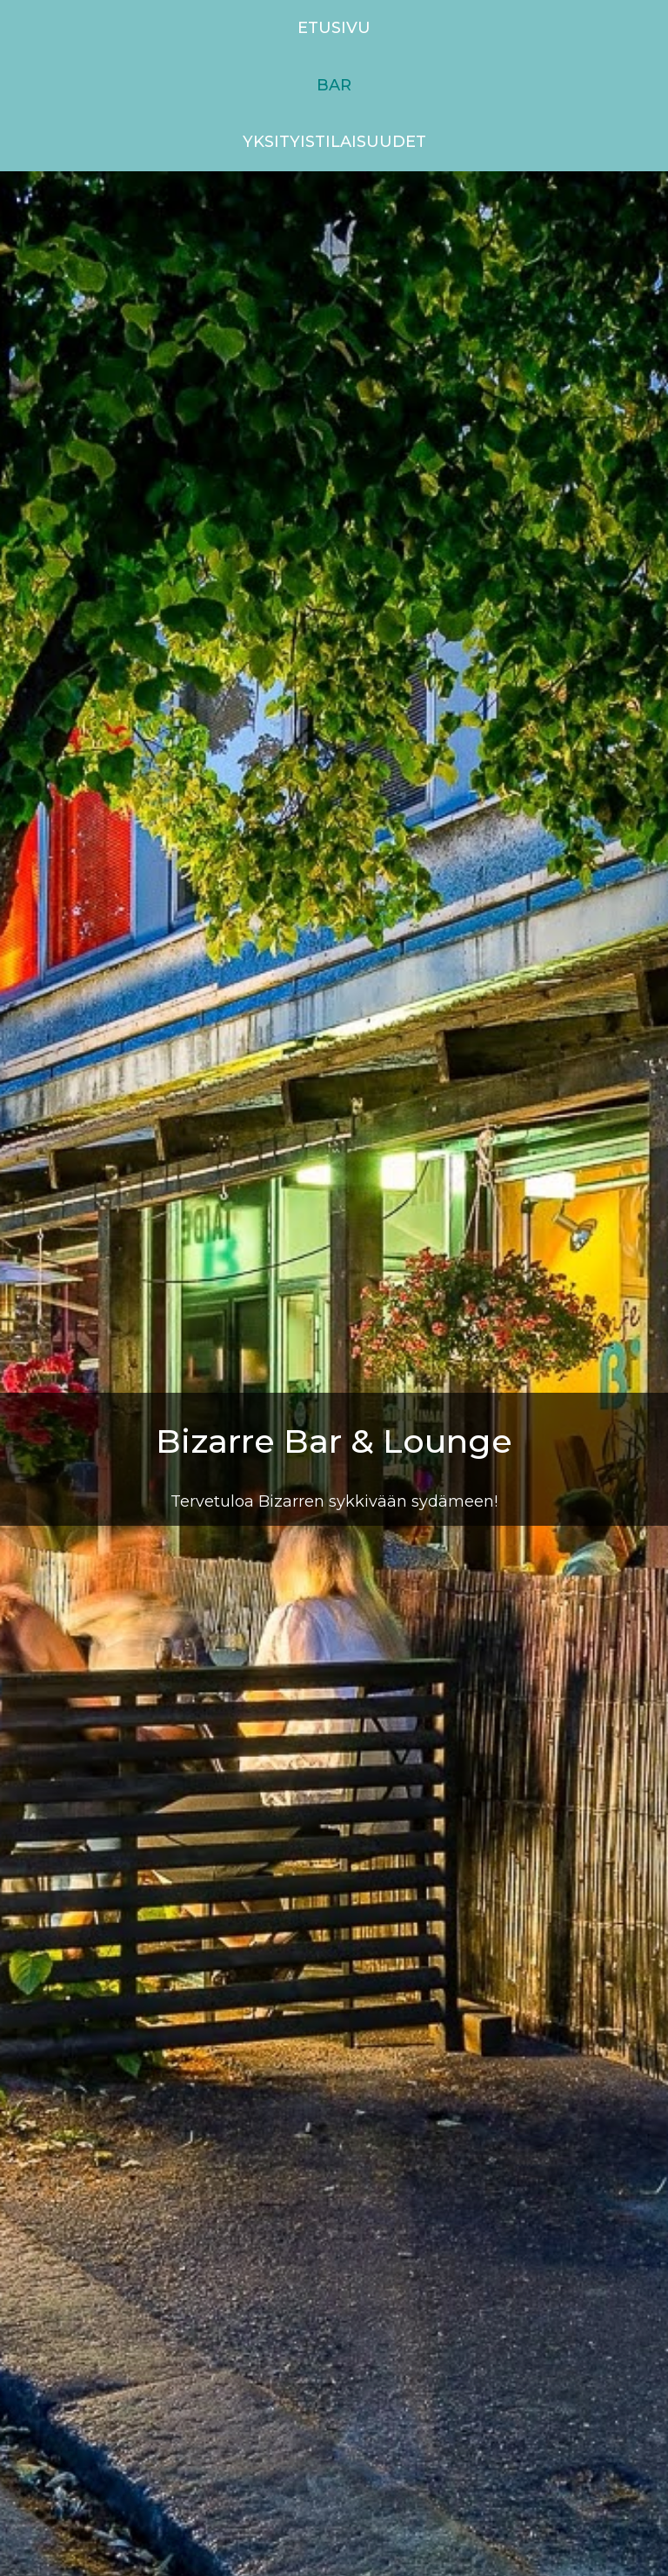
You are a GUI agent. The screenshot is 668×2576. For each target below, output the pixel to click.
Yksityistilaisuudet (334, 141)
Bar (334, 85)
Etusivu (334, 27)
